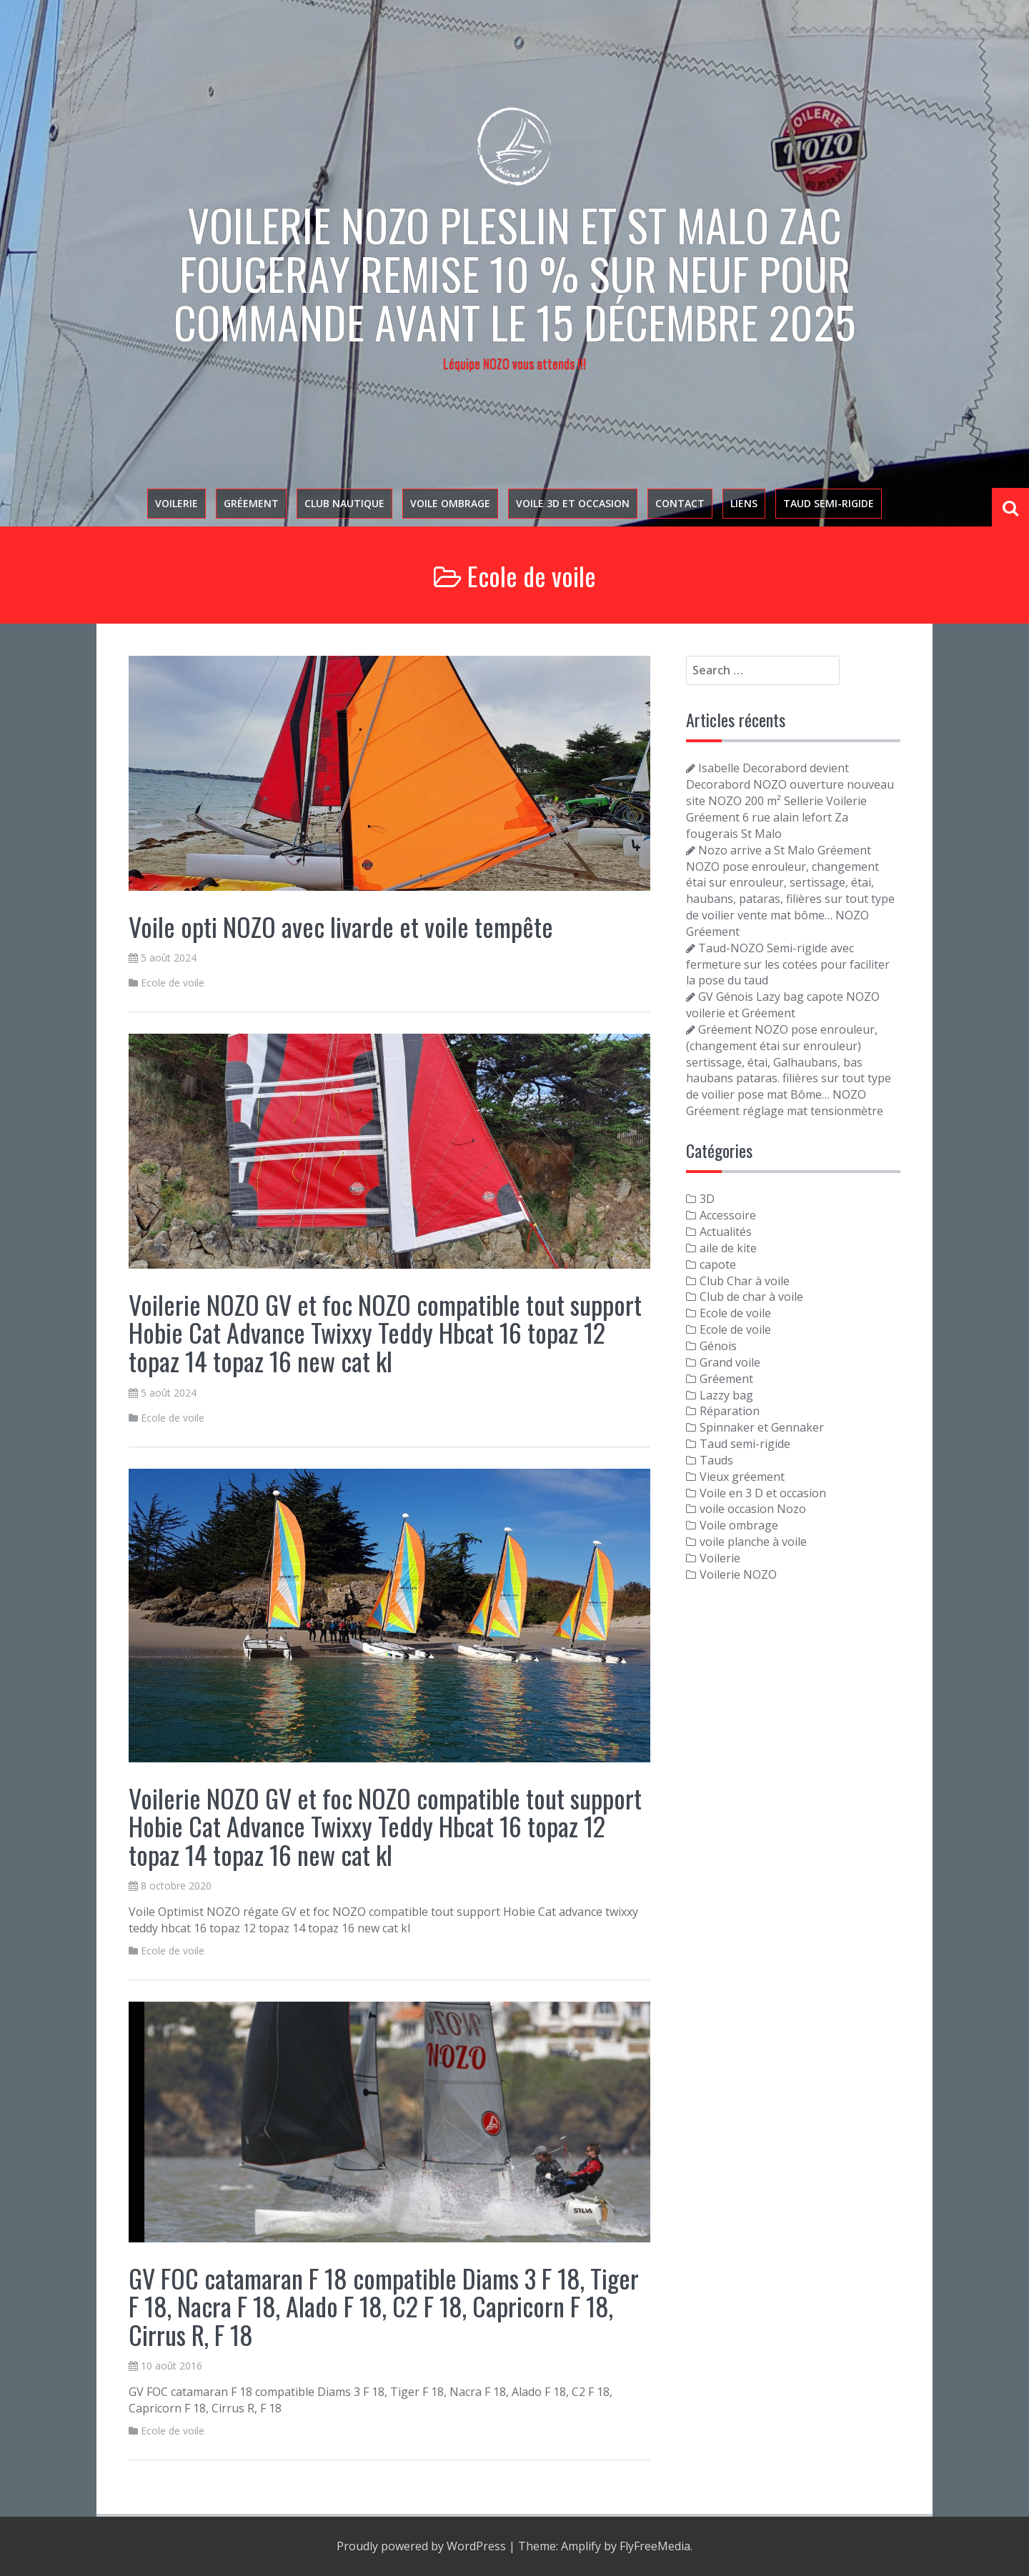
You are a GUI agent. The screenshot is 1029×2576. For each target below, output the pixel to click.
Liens (743, 503)
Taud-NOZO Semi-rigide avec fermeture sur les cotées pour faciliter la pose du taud (788, 964)
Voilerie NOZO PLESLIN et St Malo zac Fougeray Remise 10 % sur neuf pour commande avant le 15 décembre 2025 (515, 272)
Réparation (730, 1411)
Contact (680, 503)
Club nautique (344, 503)
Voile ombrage (450, 503)
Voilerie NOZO (738, 1574)
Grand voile (730, 1362)
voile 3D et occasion (573, 503)
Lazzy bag (726, 1395)
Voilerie (176, 503)
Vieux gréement (742, 1476)
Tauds (716, 1460)
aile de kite (728, 1248)
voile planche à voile (753, 1541)
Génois (718, 1346)
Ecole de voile (172, 982)
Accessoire (728, 1215)
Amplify (581, 2546)
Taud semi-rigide (828, 503)
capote (718, 1264)
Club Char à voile (745, 1281)
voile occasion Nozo (753, 1509)
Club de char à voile (751, 1296)
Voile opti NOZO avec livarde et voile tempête (341, 926)
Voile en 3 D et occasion (763, 1493)
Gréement (251, 503)
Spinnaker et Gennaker (762, 1427)
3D (707, 1199)
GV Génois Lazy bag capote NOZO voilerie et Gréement (783, 1005)
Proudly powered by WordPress (421, 2546)
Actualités (726, 1231)
